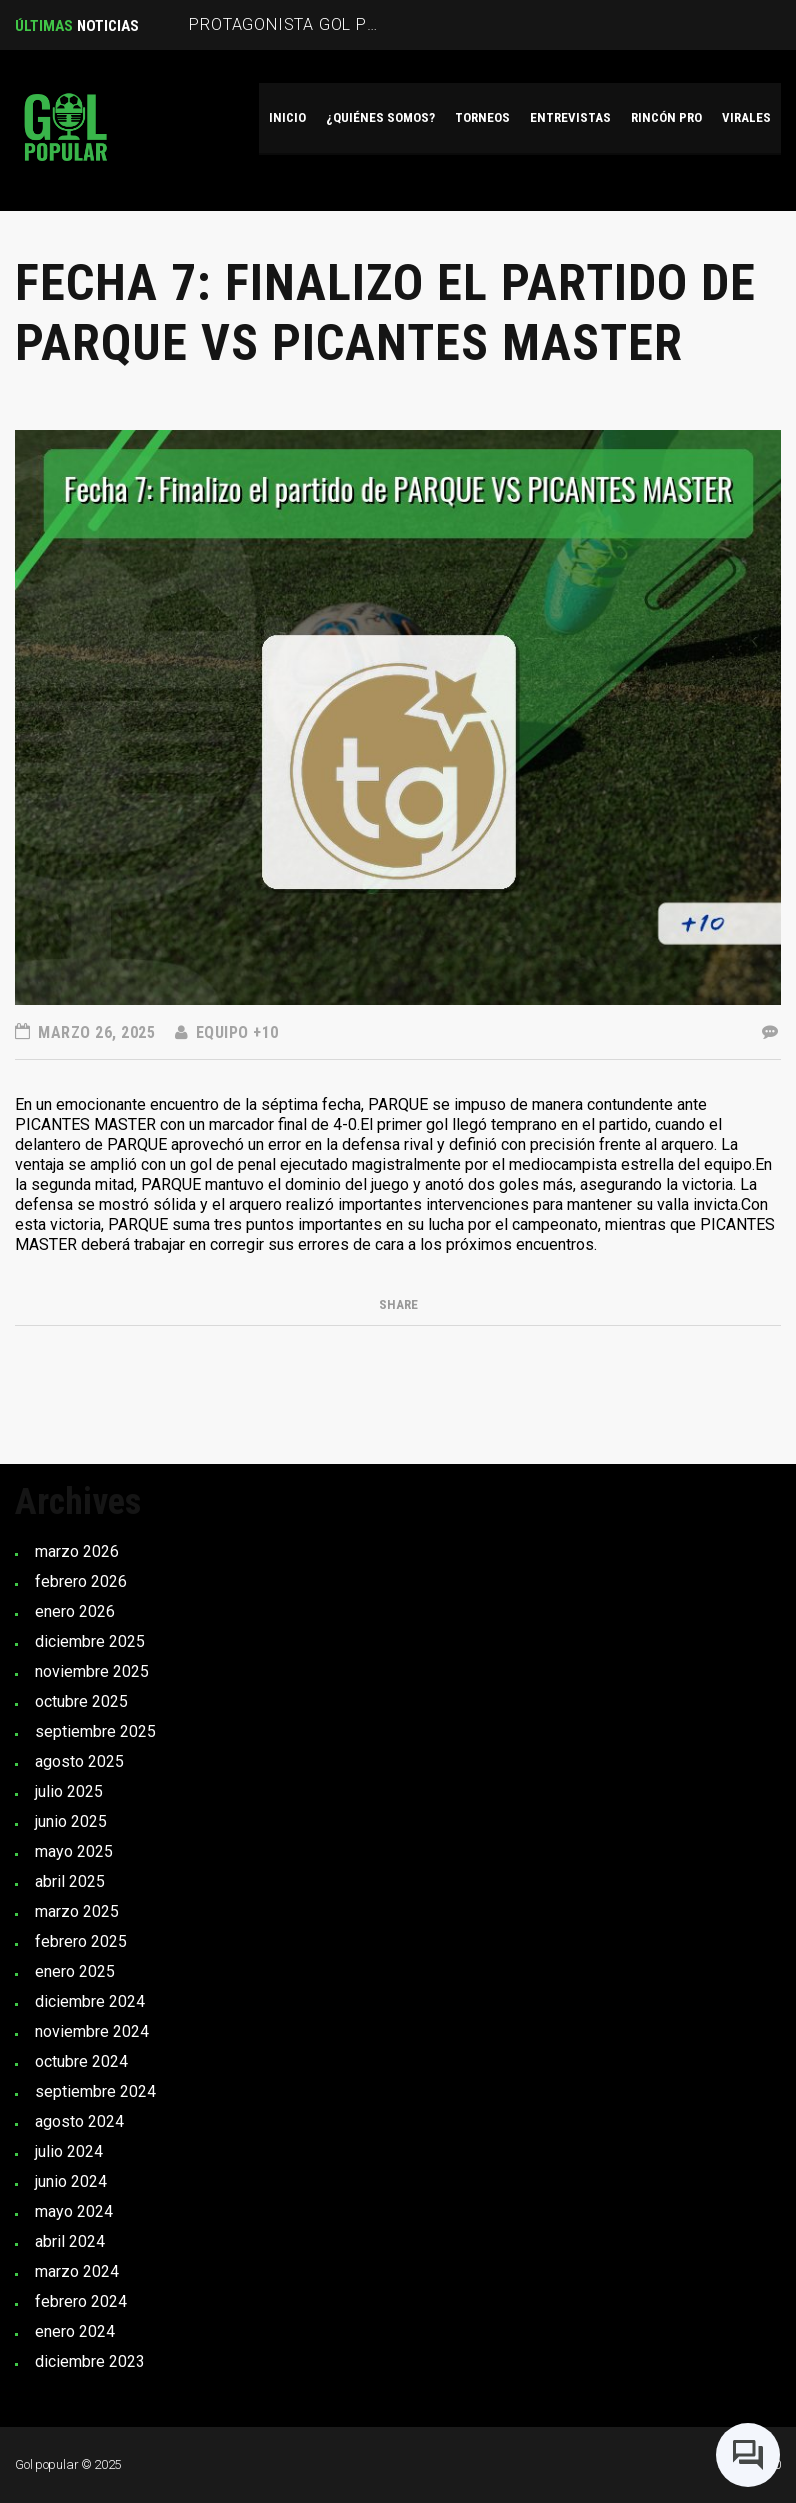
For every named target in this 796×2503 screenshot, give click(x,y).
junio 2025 (71, 1821)
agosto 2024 (79, 2121)
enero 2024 (75, 2331)
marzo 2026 (77, 1551)
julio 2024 (69, 2151)
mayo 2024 (74, 2211)
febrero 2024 (81, 2301)
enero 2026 (75, 1611)
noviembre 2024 (92, 2031)
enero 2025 (75, 1971)
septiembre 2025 (95, 1731)
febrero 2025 (81, 1941)
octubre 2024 (81, 2061)
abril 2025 (70, 1881)
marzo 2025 (77, 1911)
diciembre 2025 (90, 1641)
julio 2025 (69, 1791)
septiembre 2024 (95, 2091)
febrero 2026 (81, 1581)
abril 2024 (70, 2241)
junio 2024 (71, 2181)
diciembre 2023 (90, 2361)
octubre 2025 (81, 1701)
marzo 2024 (77, 2271)
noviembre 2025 (92, 1671)
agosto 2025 (79, 1761)
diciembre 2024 (90, 2001)
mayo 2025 (74, 1851)
